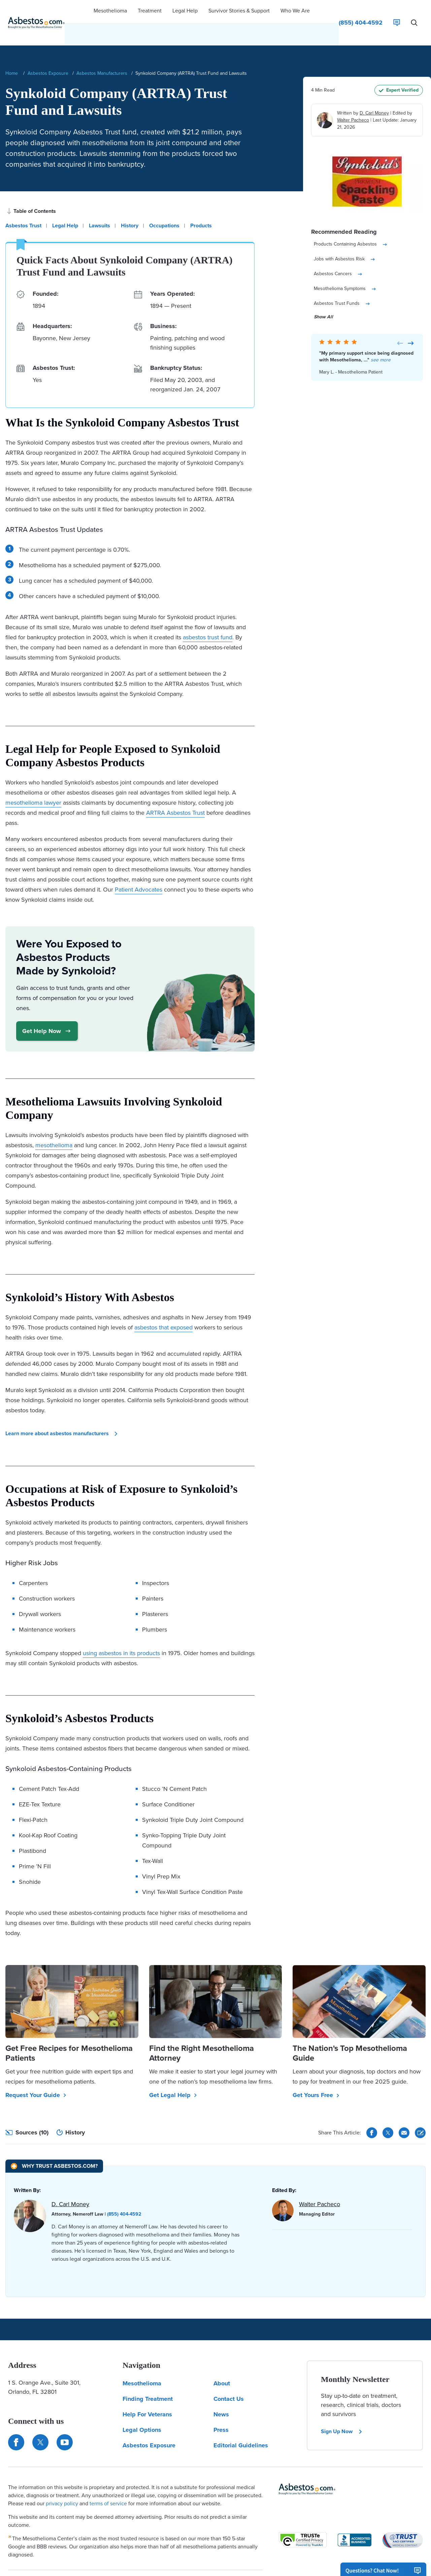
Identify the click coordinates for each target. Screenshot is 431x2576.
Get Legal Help (173, 2073)
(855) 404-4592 (124, 2192)
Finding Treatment (148, 2377)
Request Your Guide (36, 2073)
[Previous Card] (400, 321)
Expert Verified (399, 68)
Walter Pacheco (353, 98)
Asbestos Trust (23, 203)
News (221, 2392)
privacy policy (62, 2481)
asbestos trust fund (207, 615)
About (221, 2361)
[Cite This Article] (420, 2110)
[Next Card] (411, 321)
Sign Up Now (342, 2409)
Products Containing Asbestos (351, 222)
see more (381, 338)
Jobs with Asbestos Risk (344, 237)
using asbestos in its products (121, 1631)
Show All (323, 295)
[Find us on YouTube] (65, 2420)
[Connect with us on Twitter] (40, 2420)
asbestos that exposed (163, 1305)
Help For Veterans (147, 2392)
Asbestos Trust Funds (342, 281)
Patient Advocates (138, 867)
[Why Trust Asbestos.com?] (54, 2144)
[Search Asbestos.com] (414, 11)
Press (221, 2408)
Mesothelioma (142, 2361)
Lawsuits (99, 203)
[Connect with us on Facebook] (16, 2420)
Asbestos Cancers (338, 252)
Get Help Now (46, 1009)
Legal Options (142, 2408)
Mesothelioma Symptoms (345, 266)
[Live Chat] (396, 11)
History (129, 203)
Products (201, 203)
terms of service (108, 2481)
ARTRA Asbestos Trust (175, 790)
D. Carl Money (374, 91)
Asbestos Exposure (48, 51)
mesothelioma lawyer (33, 780)
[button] (110, 12)
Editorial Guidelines (240, 2423)
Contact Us (228, 2377)
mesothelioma (53, 1123)
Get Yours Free (316, 2073)
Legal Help (65, 203)
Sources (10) (26, 2110)
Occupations (164, 203)
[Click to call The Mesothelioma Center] (361, 12)
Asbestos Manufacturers (101, 51)
